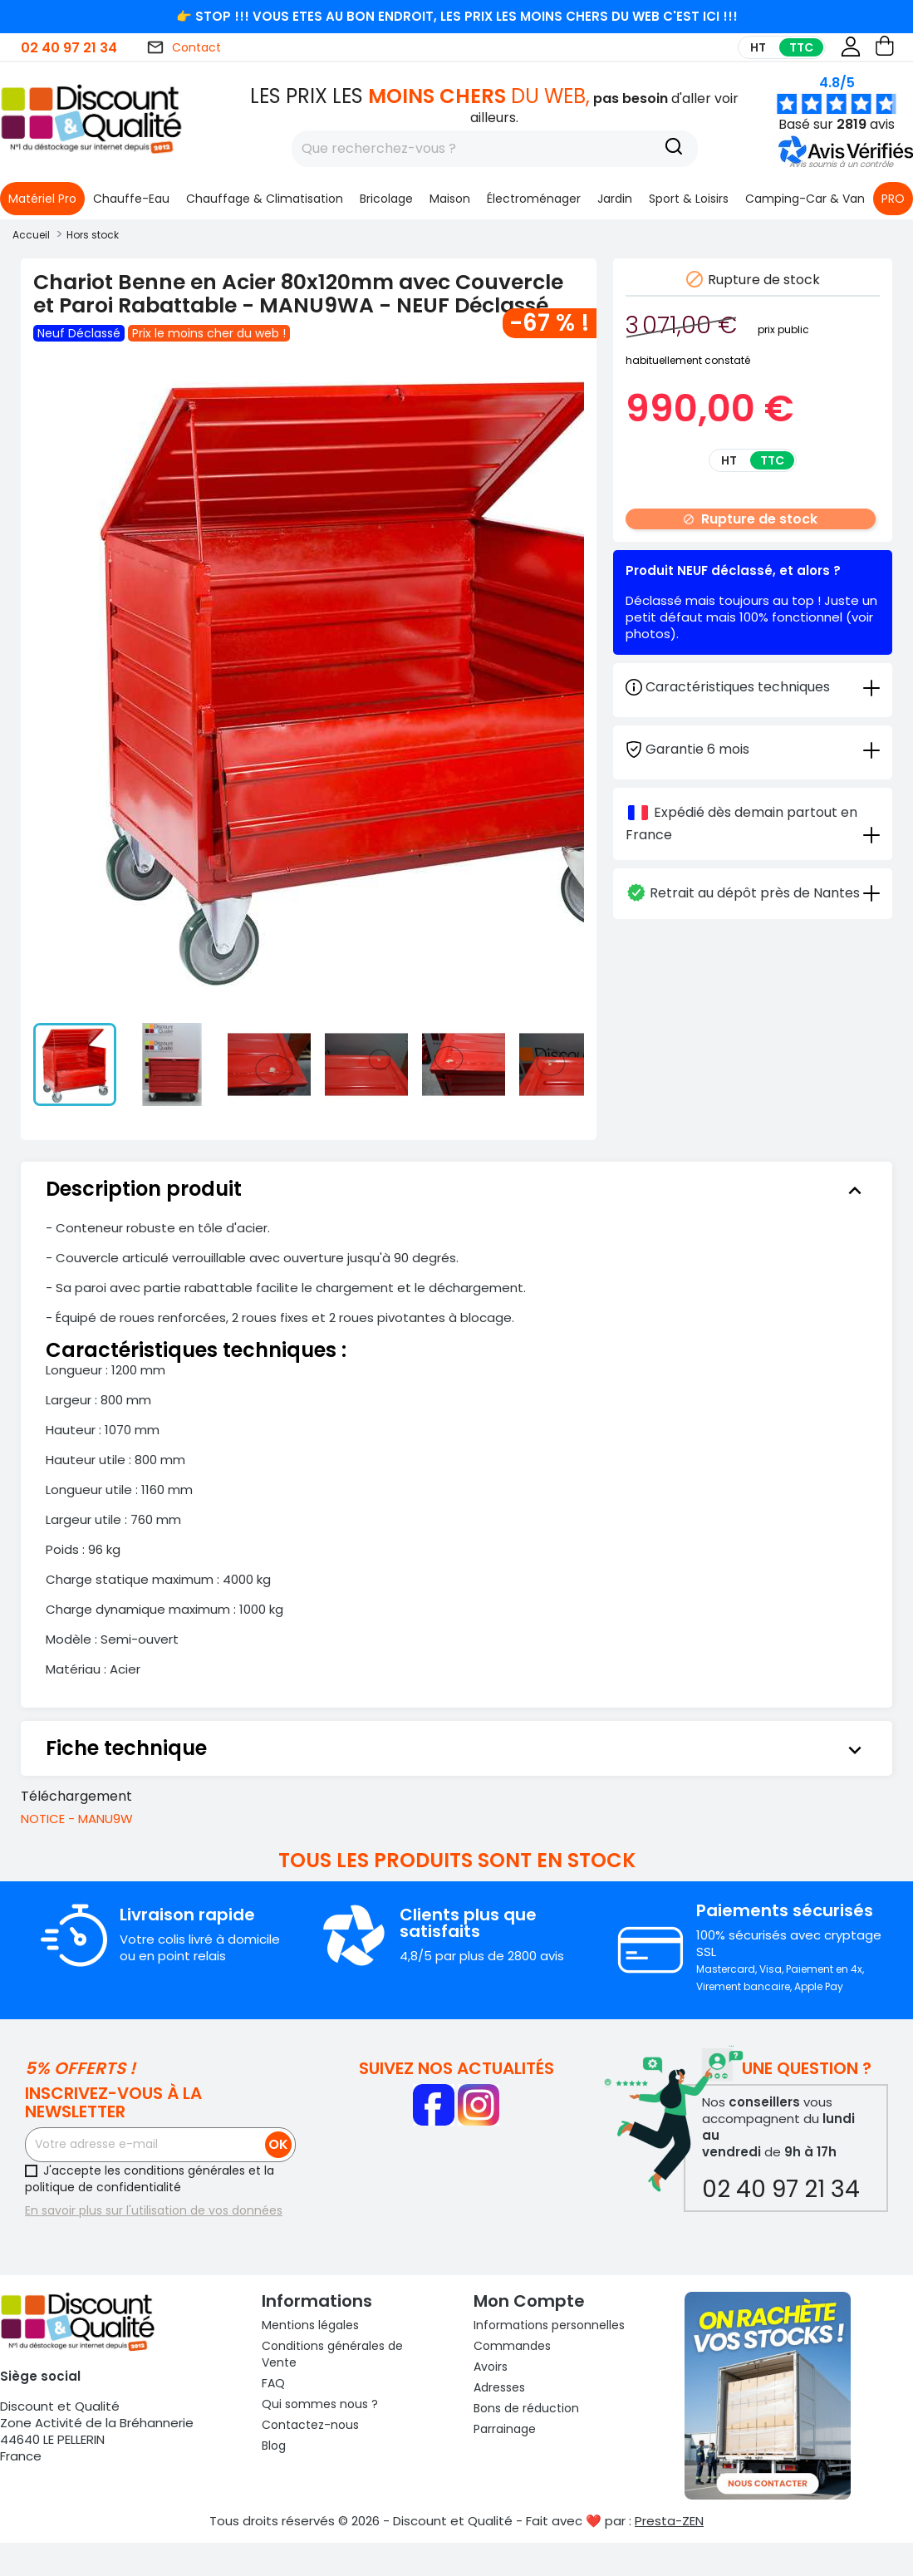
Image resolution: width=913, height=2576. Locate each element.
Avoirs (491, 2366)
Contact (183, 47)
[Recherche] (673, 148)
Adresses (499, 2387)
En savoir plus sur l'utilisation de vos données (153, 2210)
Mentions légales (310, 2325)
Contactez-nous (310, 2424)
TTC (801, 47)
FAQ (273, 2383)
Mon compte (529, 2301)
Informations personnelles (549, 2325)
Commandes (512, 2346)
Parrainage (505, 2429)
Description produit (456, 1189)
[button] (841, 164)
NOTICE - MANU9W (77, 1818)
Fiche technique (456, 1748)
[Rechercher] (495, 148)
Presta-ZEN (669, 2520)
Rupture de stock (750, 518)
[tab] (753, 748)
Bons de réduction (526, 2408)
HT (758, 47)
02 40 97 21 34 (69, 47)
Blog (274, 2445)
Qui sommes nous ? (320, 2404)
